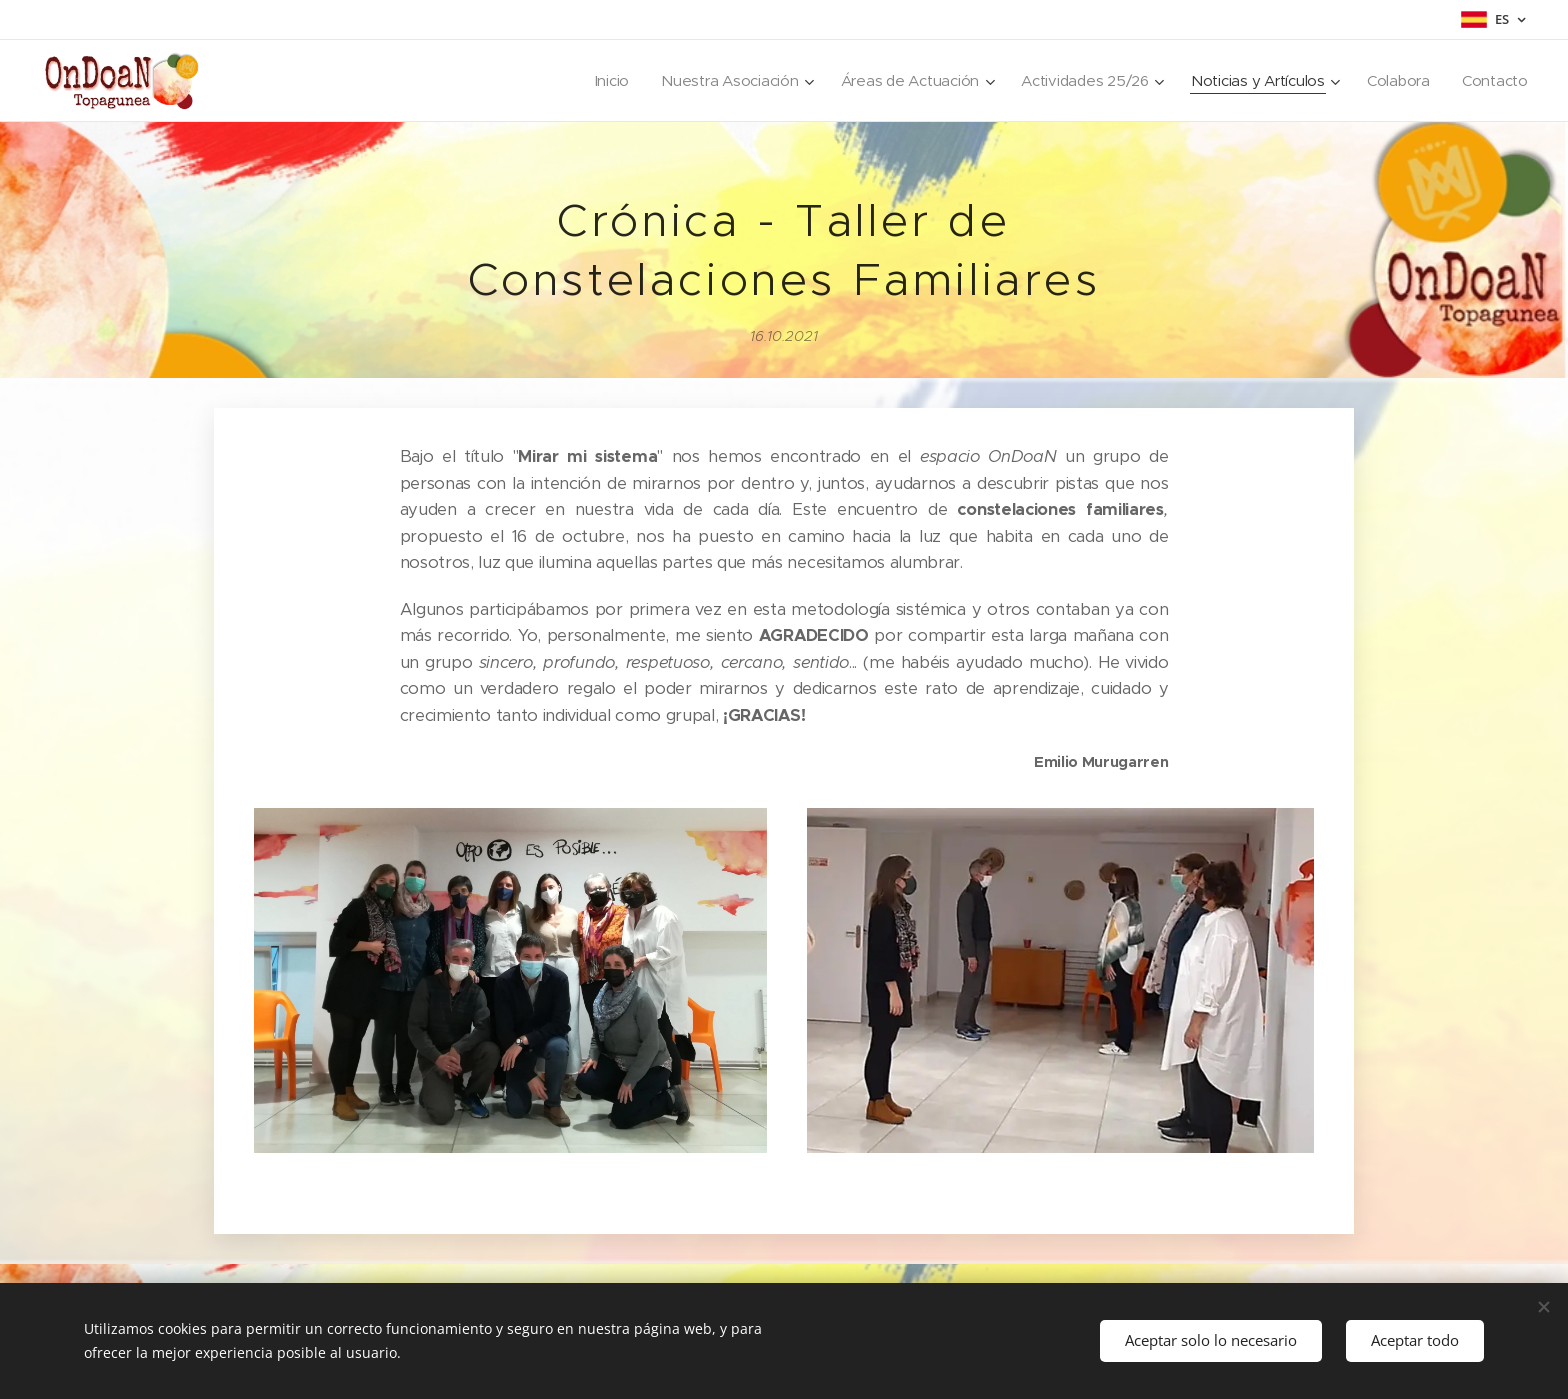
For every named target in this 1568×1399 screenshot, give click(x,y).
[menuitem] (594, 81)
